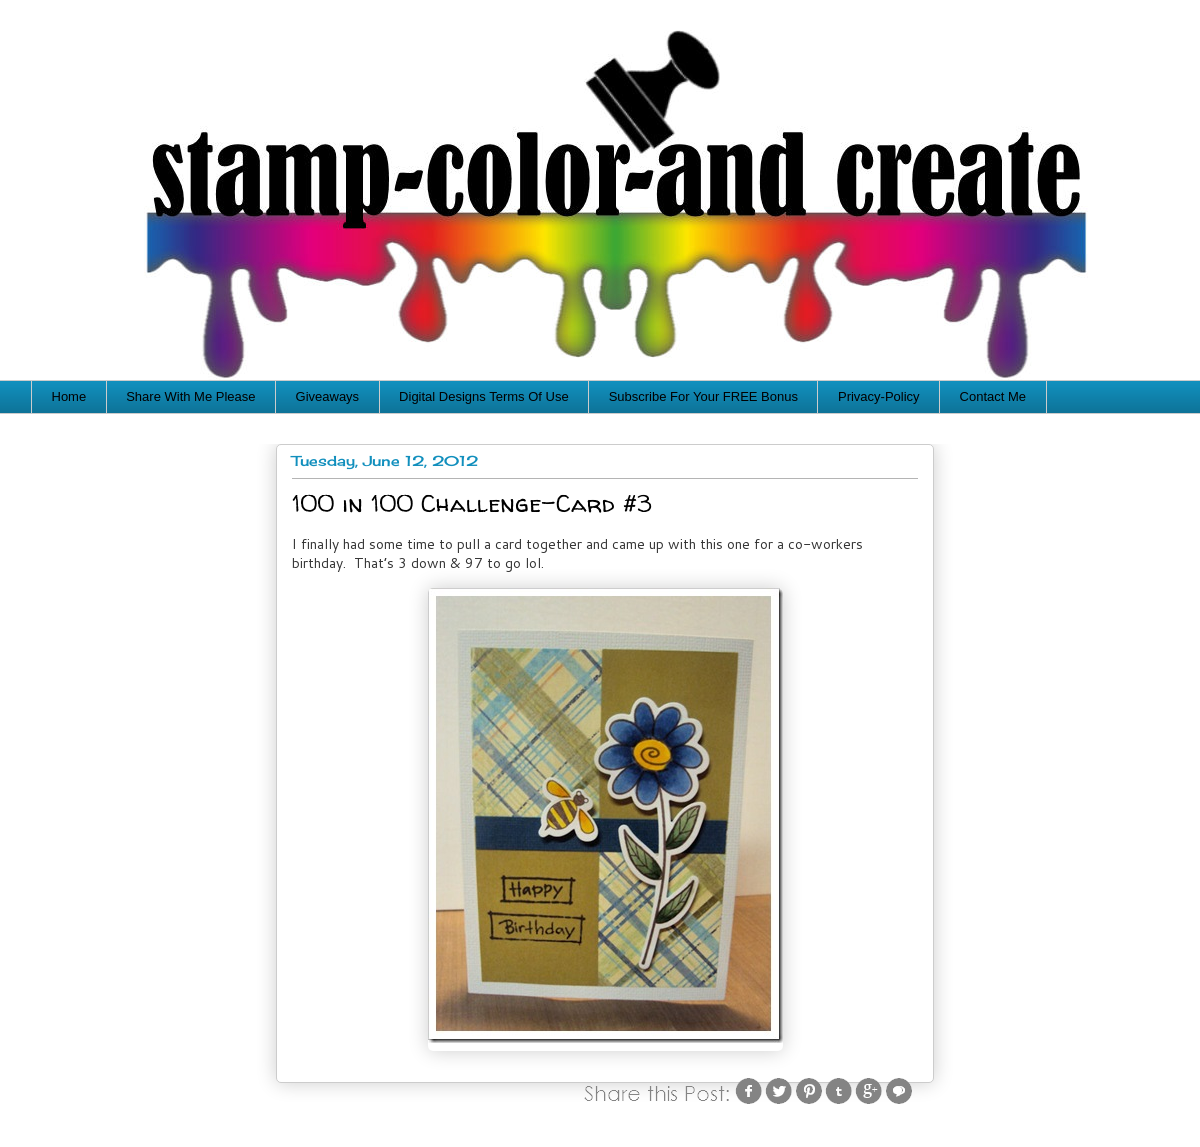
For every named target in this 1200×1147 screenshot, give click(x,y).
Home (69, 396)
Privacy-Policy (879, 396)
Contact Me (993, 396)
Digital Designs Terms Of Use (484, 396)
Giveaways (328, 396)
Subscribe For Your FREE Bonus (703, 396)
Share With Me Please (190, 396)
